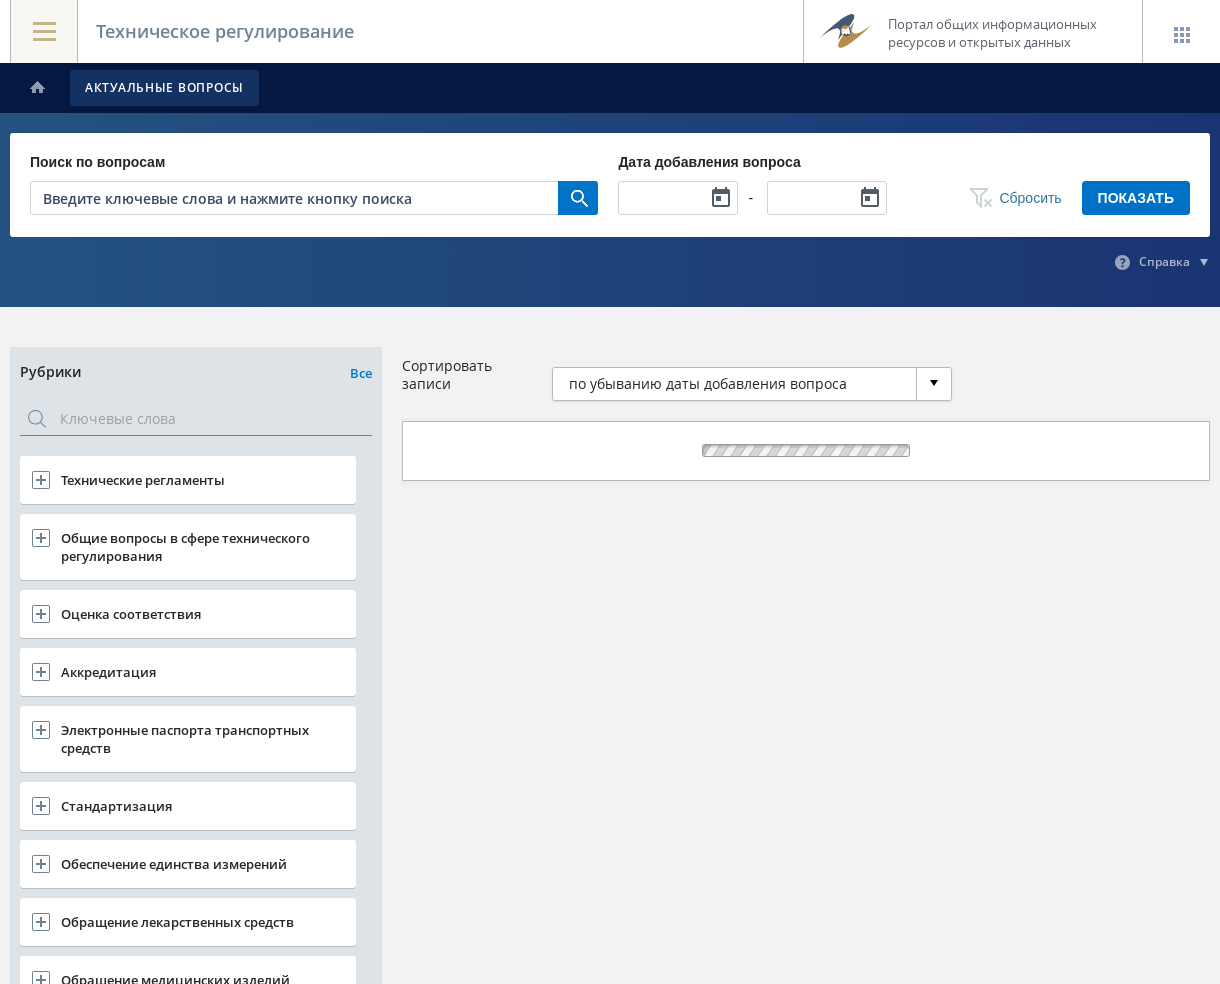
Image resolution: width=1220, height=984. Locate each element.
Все (361, 373)
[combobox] (752, 384)
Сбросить (1030, 198)
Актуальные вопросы (164, 87)
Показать (1136, 198)
